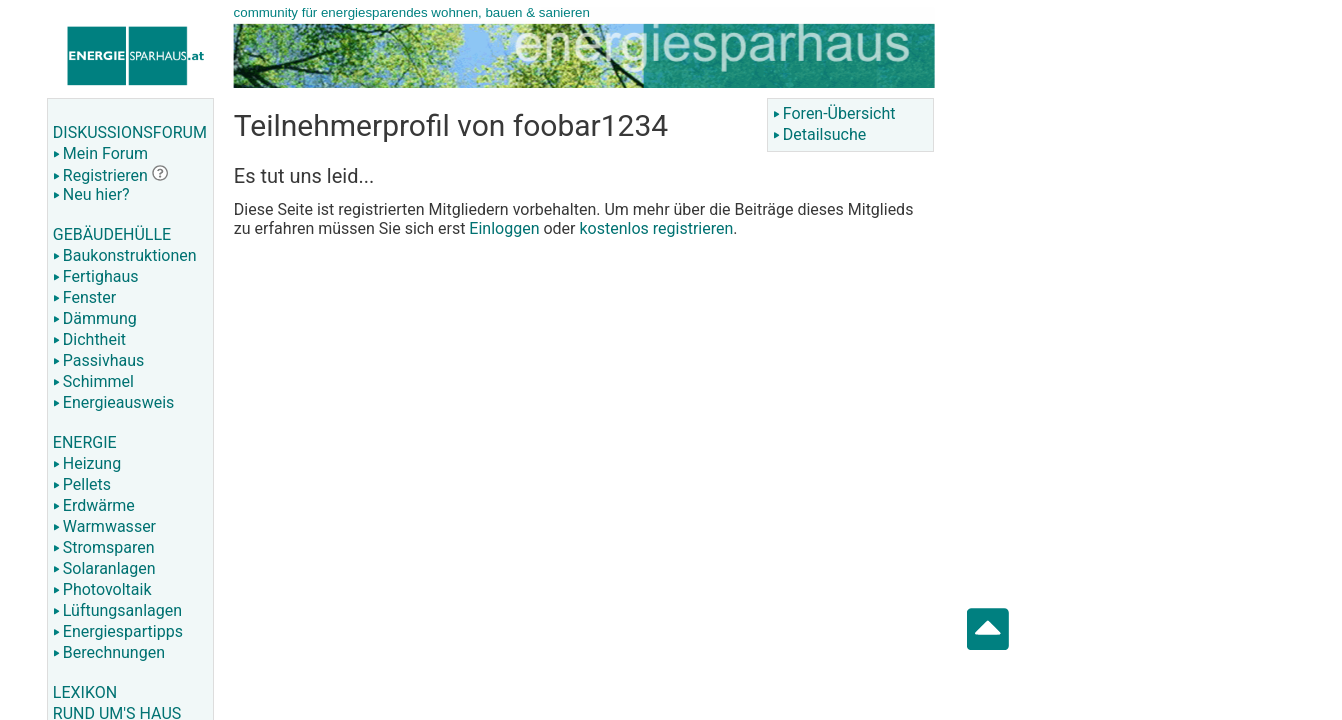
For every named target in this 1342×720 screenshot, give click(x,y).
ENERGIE (85, 442)
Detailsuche (819, 134)
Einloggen (504, 228)
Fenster (84, 297)
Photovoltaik (102, 589)
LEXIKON (85, 692)
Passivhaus (98, 360)
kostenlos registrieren (656, 228)
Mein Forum (100, 153)
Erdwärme (94, 505)
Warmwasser (104, 526)
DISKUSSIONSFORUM (130, 132)
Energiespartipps (118, 631)
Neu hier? (91, 194)
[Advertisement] (1147, 320)
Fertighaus (96, 276)
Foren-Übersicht (834, 113)
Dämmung (95, 318)
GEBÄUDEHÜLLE (112, 234)
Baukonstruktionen (125, 255)
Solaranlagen (104, 568)
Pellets (82, 484)
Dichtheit (89, 339)
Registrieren (100, 175)
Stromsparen (104, 547)
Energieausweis (113, 402)
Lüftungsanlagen (117, 610)
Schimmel (93, 381)
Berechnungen (109, 652)
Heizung (87, 463)
